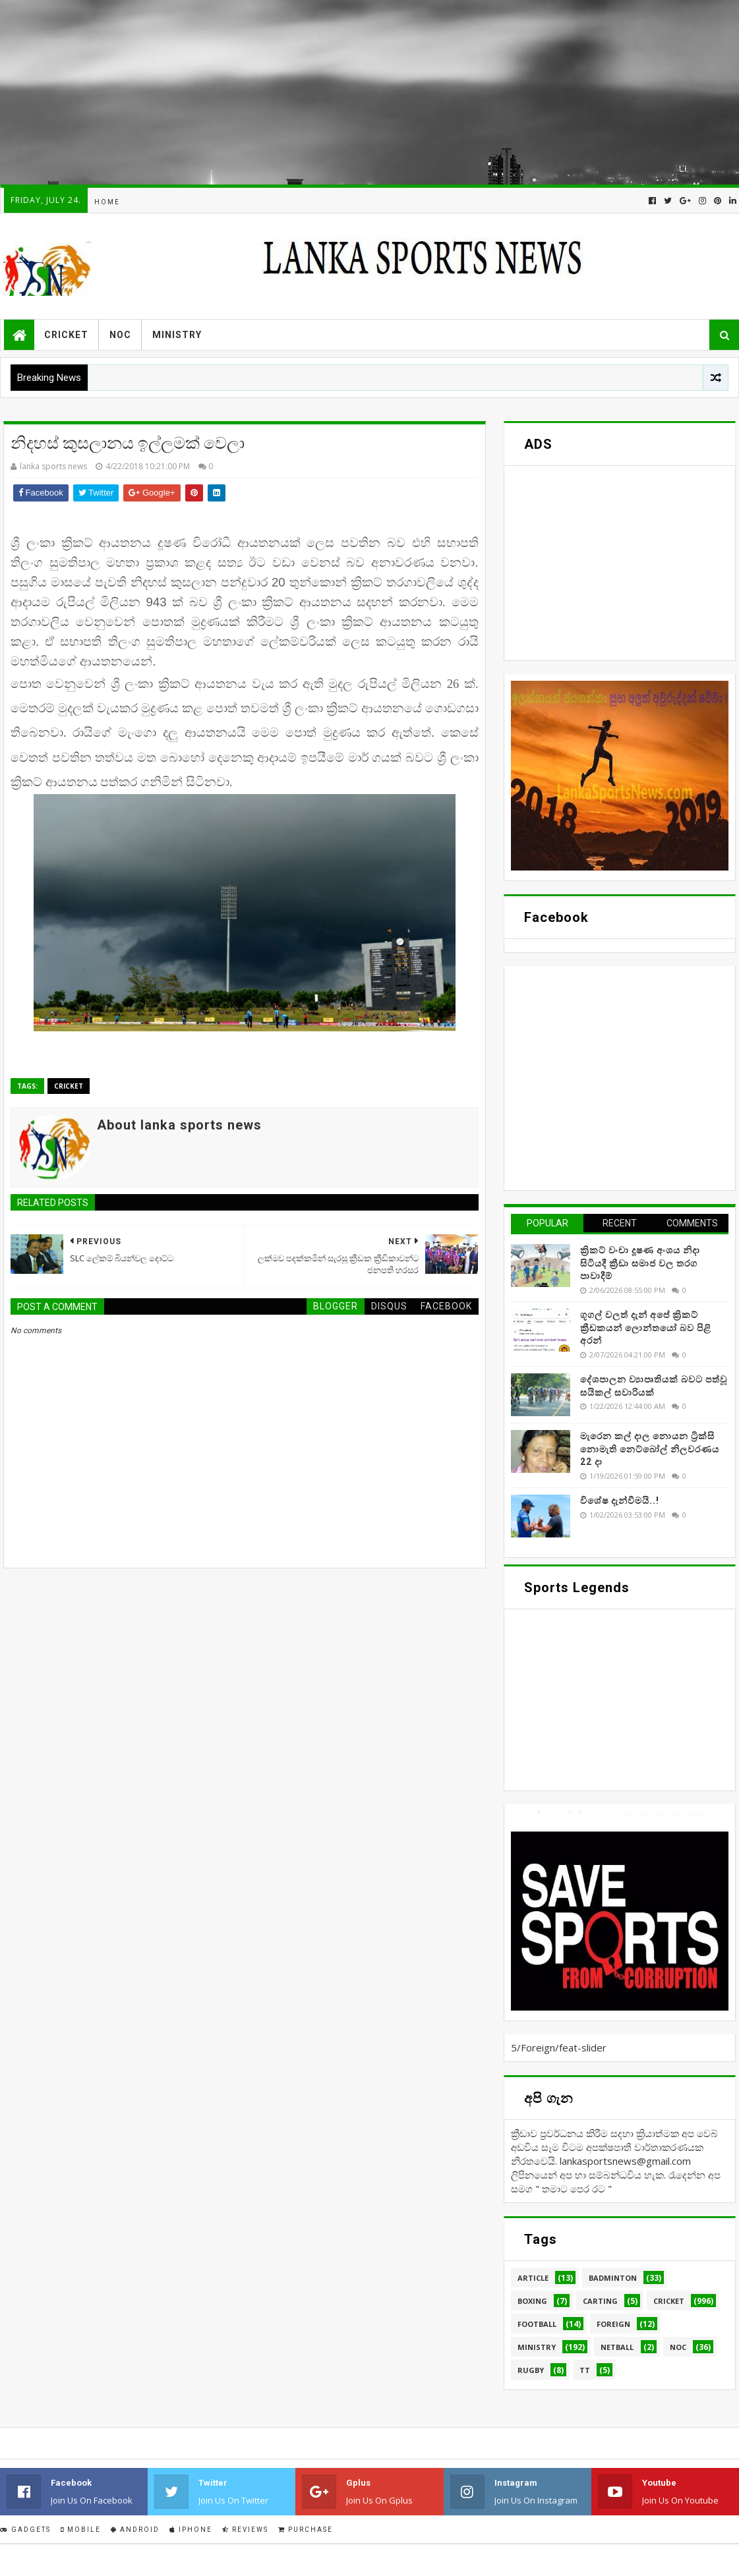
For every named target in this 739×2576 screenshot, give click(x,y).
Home (107, 202)
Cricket (66, 334)
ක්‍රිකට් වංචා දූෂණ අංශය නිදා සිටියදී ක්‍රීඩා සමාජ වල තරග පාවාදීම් (640, 1263)
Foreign (613, 2324)
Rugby (530, 2370)
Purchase (305, 2529)
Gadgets (25, 2529)
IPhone (190, 2529)
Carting (600, 2301)
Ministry (177, 334)
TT (584, 2370)
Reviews (245, 2529)
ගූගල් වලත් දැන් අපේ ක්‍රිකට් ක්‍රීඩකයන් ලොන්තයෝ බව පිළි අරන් (645, 1327)
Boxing (532, 2301)
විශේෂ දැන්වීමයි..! (619, 1500)
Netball (617, 2347)
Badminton (613, 2278)
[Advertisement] (369, 92)
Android (135, 2529)
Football (536, 2324)
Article (532, 2278)
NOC (120, 334)
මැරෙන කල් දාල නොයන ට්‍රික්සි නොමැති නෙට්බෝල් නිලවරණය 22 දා (649, 1449)
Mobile (81, 2529)
